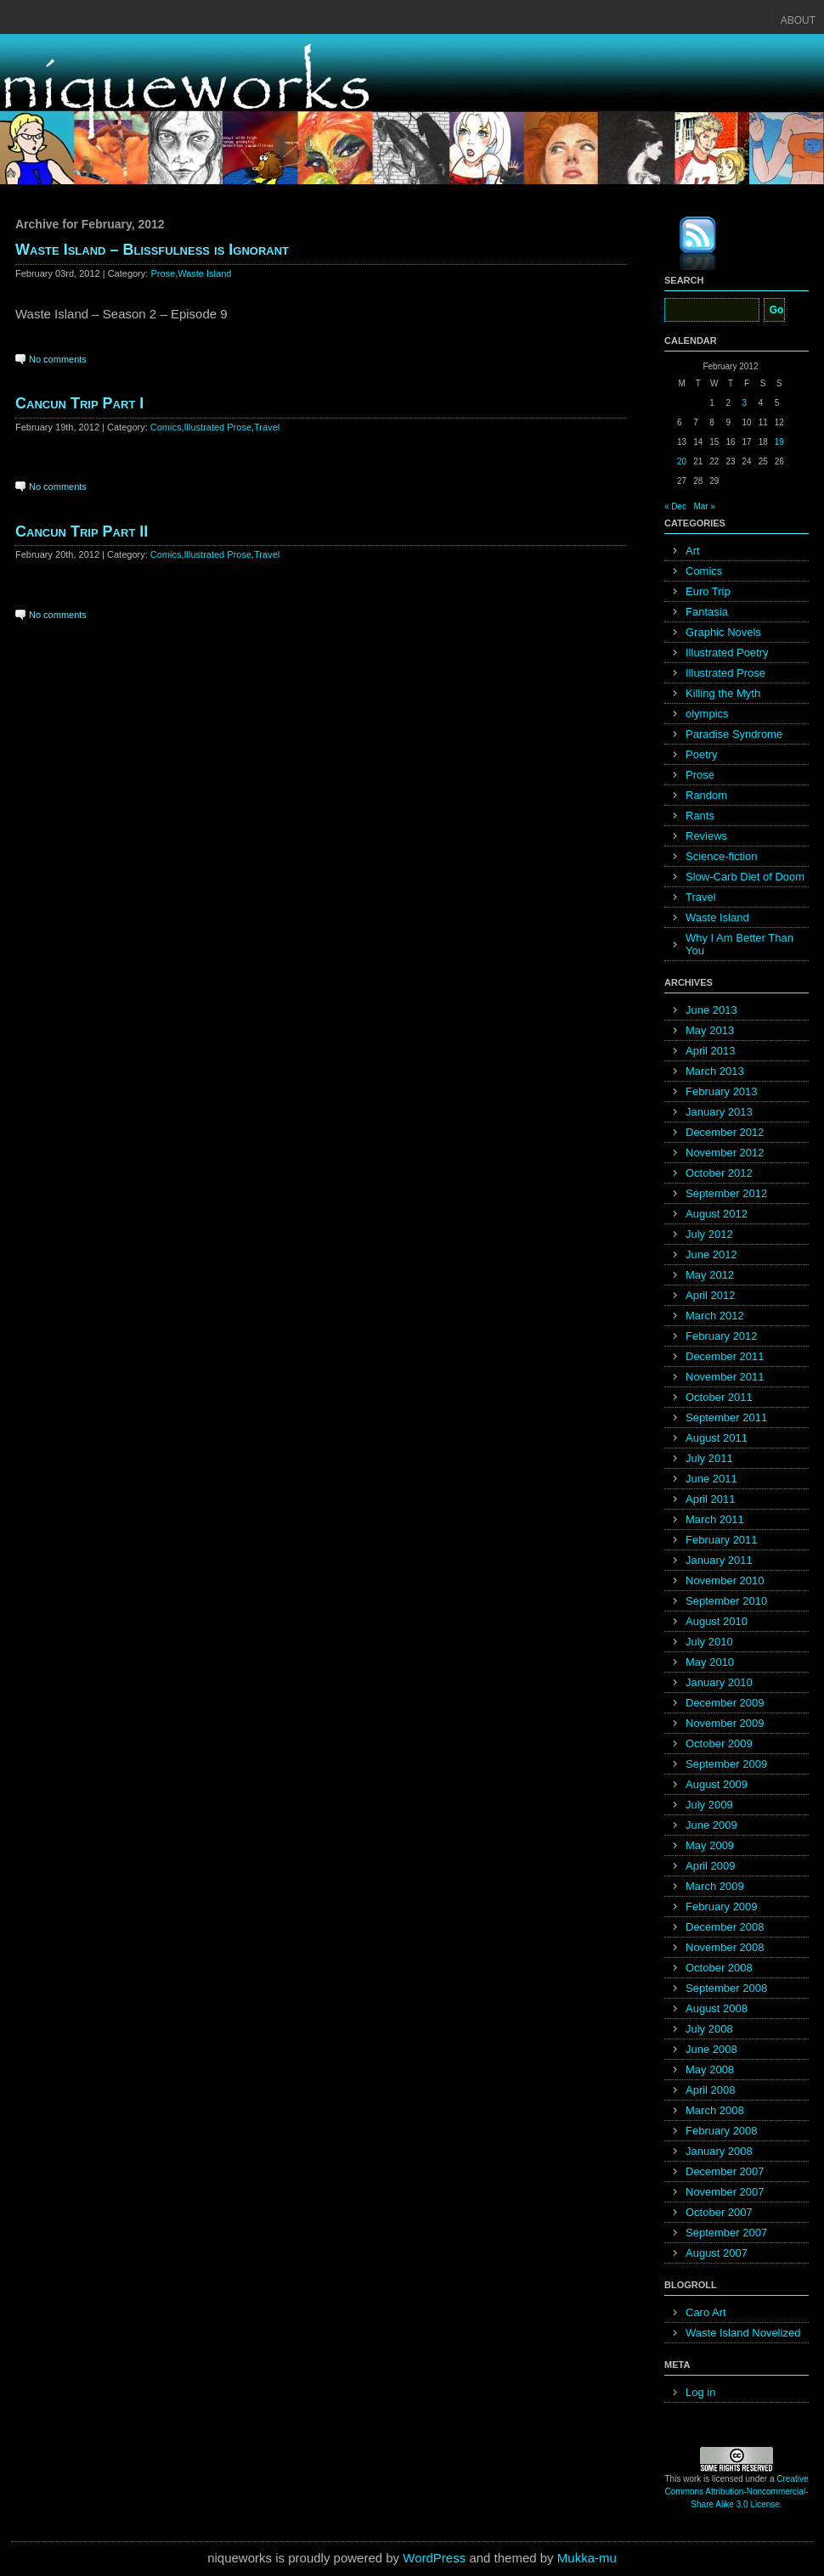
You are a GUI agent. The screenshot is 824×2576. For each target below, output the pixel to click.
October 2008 (719, 1967)
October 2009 (719, 1743)
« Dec (675, 506)
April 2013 (711, 1050)
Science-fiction (722, 856)
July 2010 (709, 1641)
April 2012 (711, 1295)
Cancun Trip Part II (81, 531)
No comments (58, 359)
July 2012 (709, 1234)
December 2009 (725, 1702)
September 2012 (726, 1193)
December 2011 (725, 1356)
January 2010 (719, 1682)
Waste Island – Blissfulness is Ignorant (152, 249)
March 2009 (715, 1886)
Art (693, 550)
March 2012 (715, 1315)
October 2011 (719, 1397)
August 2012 (717, 1213)
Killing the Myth (723, 693)
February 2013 (722, 1091)
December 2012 (725, 1132)
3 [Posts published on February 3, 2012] (745, 403)
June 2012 (711, 1254)
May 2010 (710, 1662)
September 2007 (726, 2232)
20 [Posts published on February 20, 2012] (681, 461)
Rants (700, 815)
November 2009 (725, 1723)
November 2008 (725, 1947)
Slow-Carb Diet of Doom (745, 876)
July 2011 (709, 1458)
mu (608, 2558)
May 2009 (710, 1845)
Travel (266, 427)
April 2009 (711, 1865)
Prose (162, 273)
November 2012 (725, 1152)
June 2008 (711, 2049)
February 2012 (722, 1336)
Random (706, 795)
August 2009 (717, 1784)
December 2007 (725, 2171)
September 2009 (726, 1764)
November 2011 (725, 1376)
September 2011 (726, 1417)
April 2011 (711, 1499)
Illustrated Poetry (727, 652)
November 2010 (725, 1580)
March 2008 (715, 2110)
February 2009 (722, 1906)
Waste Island (204, 273)
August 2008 (717, 2008)
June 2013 (711, 1010)
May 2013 (710, 1030)
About (798, 20)
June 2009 (711, 1825)
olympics (707, 713)
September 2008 (726, 1988)
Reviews (706, 836)
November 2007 (725, 2191)
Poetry (702, 754)
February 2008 (722, 2130)
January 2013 (719, 1111)
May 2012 (710, 1274)
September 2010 (726, 1601)
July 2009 (709, 1804)
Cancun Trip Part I (79, 403)
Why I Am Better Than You (739, 944)
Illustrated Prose (217, 427)
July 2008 (709, 2028)
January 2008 (719, 2151)
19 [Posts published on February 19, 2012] (779, 442)
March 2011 (715, 1519)
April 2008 (711, 2090)
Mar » (704, 506)
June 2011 (711, 1478)
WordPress (434, 2558)
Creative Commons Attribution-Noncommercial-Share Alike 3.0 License (737, 2491)
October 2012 (719, 1173)
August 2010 (717, 1621)
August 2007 (717, 2253)
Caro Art (706, 2312)
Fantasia (707, 611)
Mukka (576, 2558)
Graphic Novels (723, 632)
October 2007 (719, 2212)
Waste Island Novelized (743, 2332)
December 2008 (725, 1927)
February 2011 (722, 1539)
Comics (166, 427)
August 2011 (717, 1437)
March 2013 (715, 1071)
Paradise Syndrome (734, 734)
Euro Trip (708, 591)
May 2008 (710, 2069)
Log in (700, 2392)
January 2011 (719, 1560)
